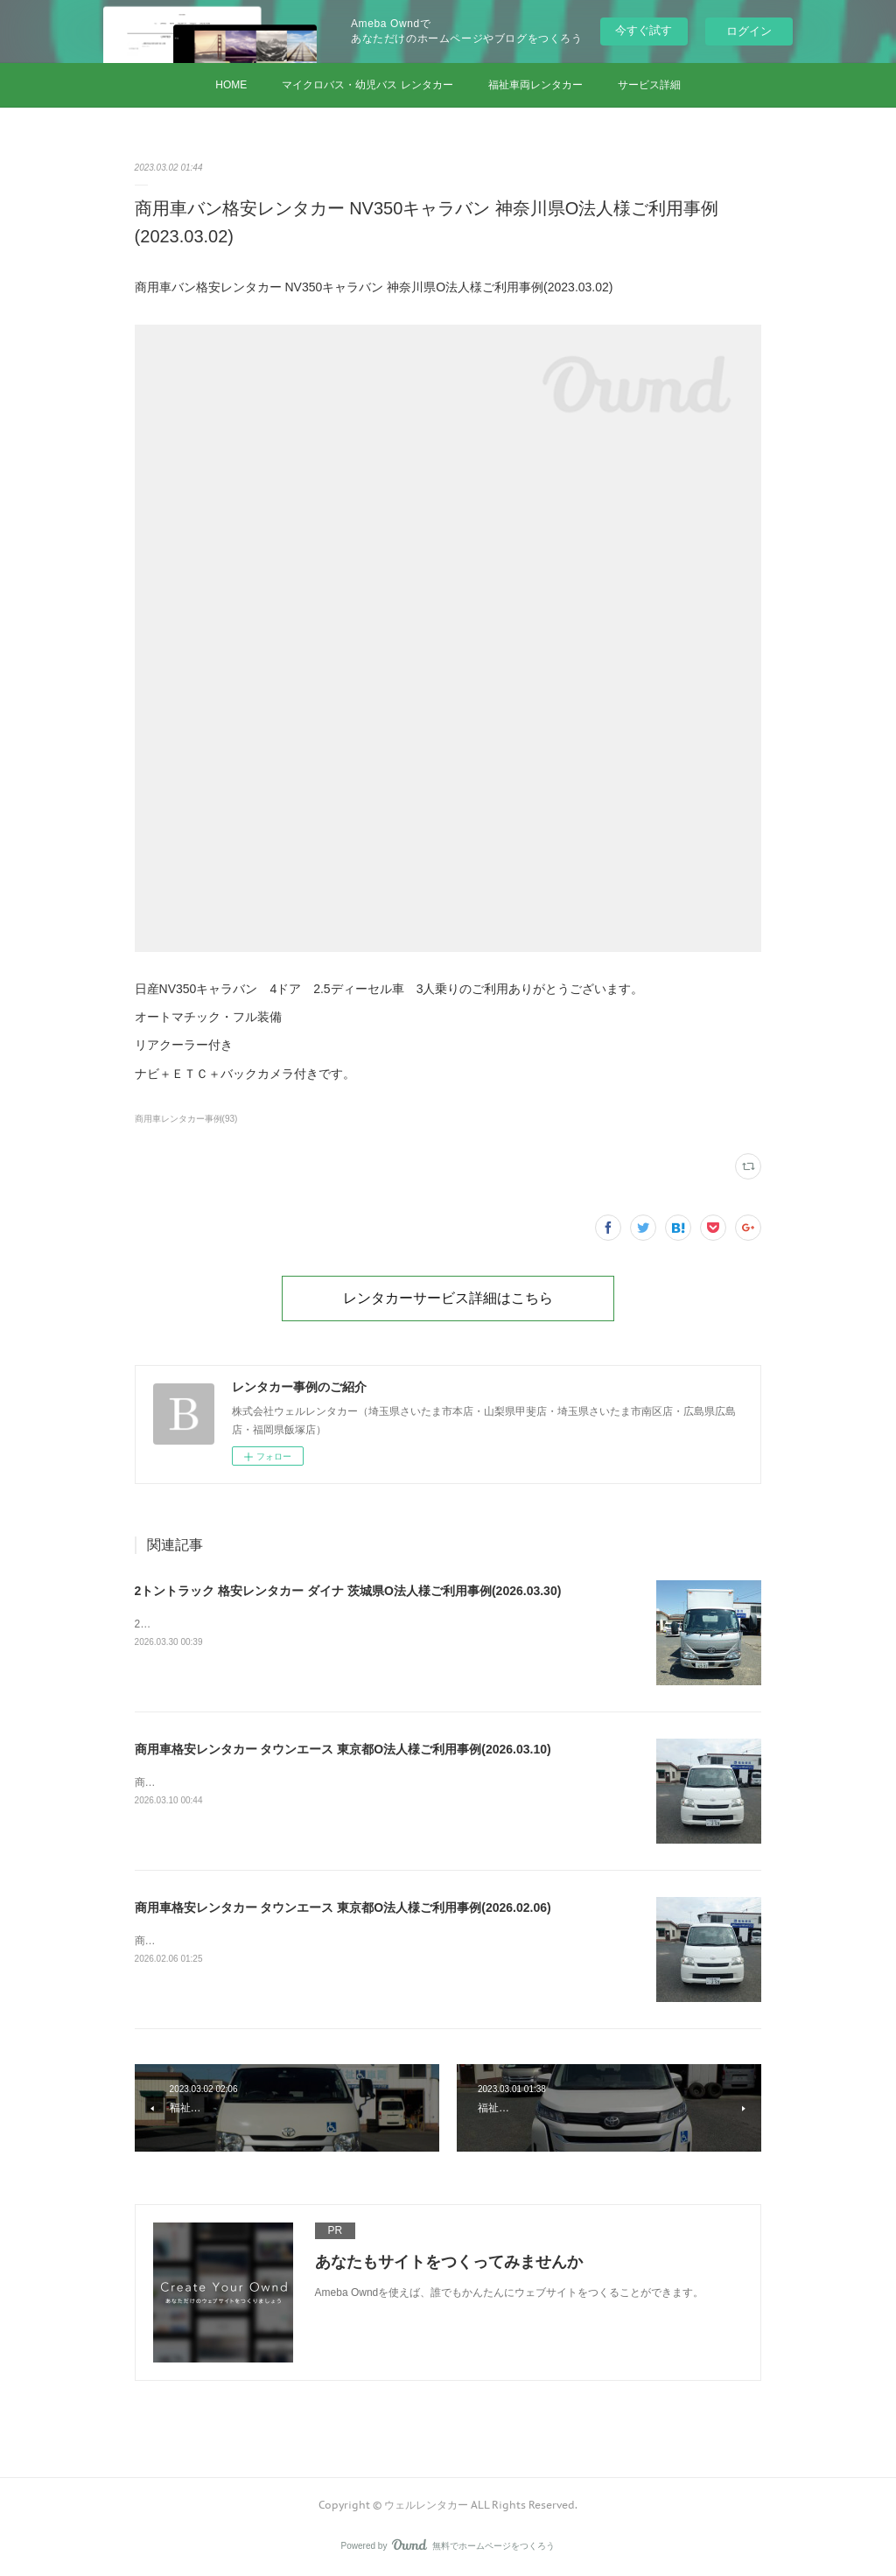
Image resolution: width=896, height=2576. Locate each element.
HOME (231, 85)
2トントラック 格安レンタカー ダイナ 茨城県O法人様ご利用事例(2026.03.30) (348, 1591)
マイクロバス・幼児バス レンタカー (367, 85)
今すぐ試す (643, 30)
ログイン (749, 31)
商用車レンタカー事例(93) (186, 1119)
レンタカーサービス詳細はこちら (448, 1297)
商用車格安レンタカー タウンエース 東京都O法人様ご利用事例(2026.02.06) (343, 1907)
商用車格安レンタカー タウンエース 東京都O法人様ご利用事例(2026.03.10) (343, 1749)
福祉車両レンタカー (535, 85)
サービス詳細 (649, 85)
